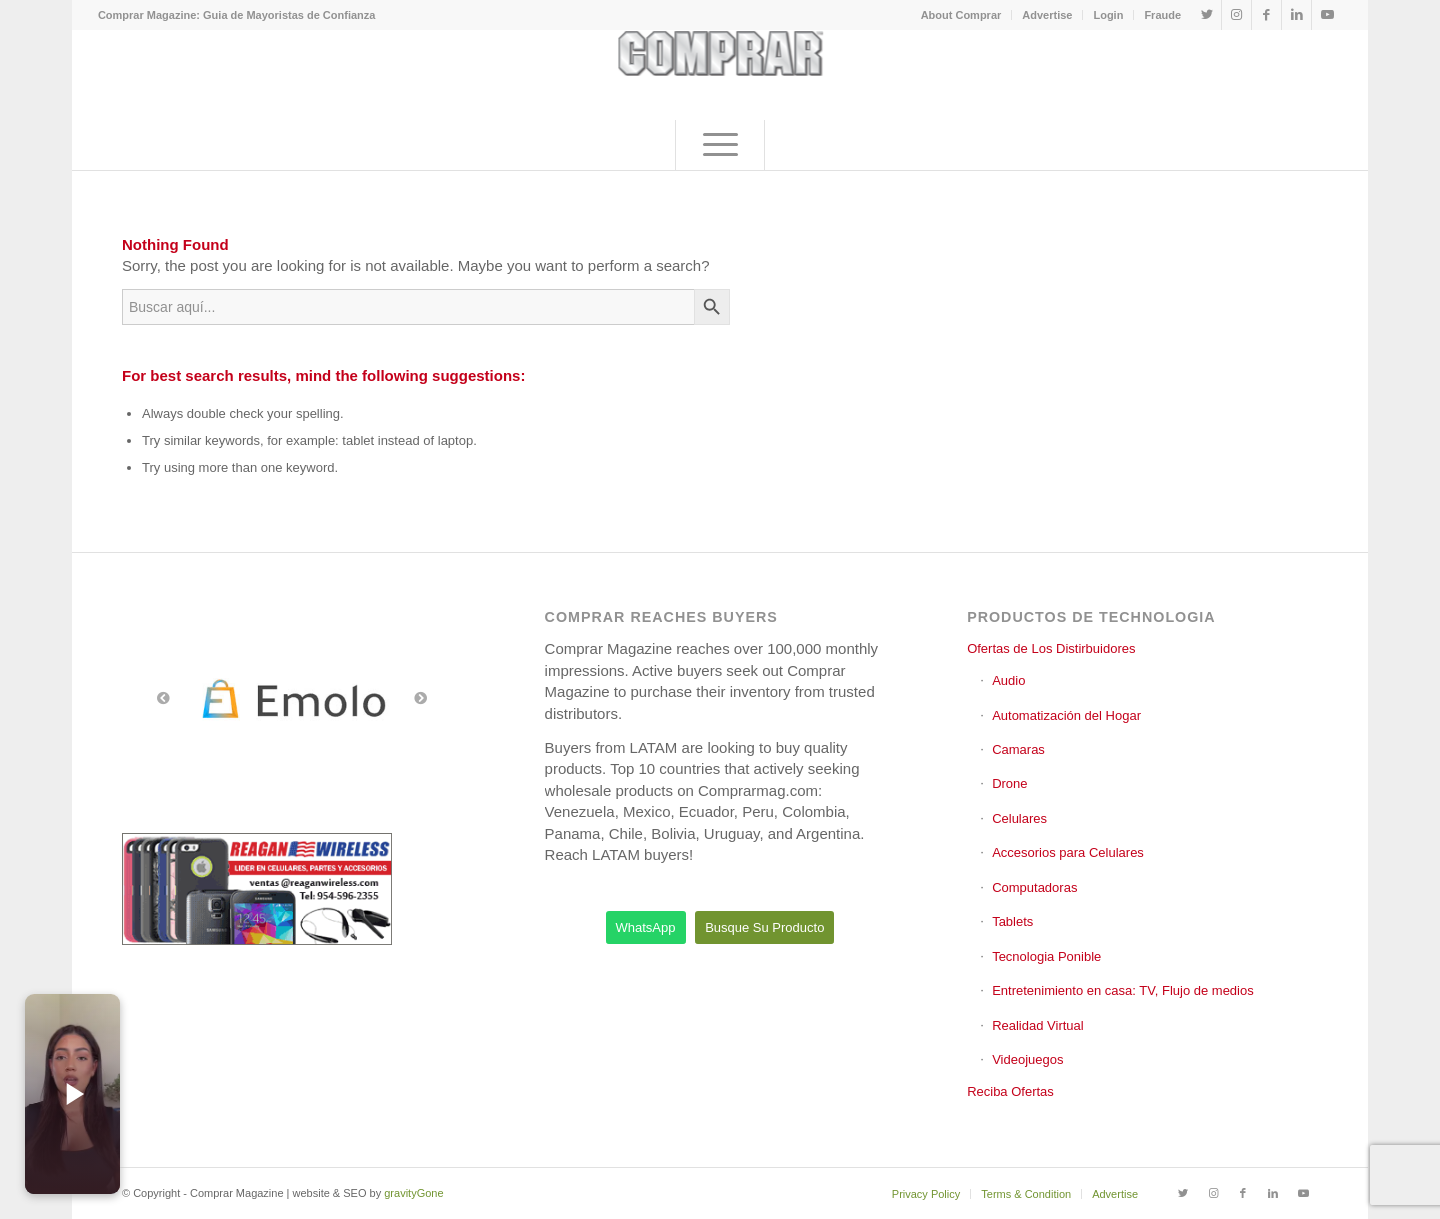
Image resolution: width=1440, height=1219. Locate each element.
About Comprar (961, 15)
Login (1108, 15)
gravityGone (413, 1193)
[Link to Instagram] (1236, 15)
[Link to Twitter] (1206, 15)
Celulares (1019, 818)
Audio (1008, 680)
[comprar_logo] (720, 75)
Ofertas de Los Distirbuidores (1051, 648)
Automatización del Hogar (1066, 715)
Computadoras (1034, 887)
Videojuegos (1027, 1059)
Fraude (1162, 15)
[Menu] (720, 145)
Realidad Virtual (1038, 1025)
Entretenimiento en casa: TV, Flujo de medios (1123, 990)
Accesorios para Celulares (1068, 852)
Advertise (1047, 15)
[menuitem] (962, 15)
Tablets (1012, 921)
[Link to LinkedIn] (1296, 15)
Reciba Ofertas (1010, 1091)
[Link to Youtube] (1327, 15)
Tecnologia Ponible (1046, 956)
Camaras (1018, 749)
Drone (1009, 783)
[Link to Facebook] (1266, 15)
